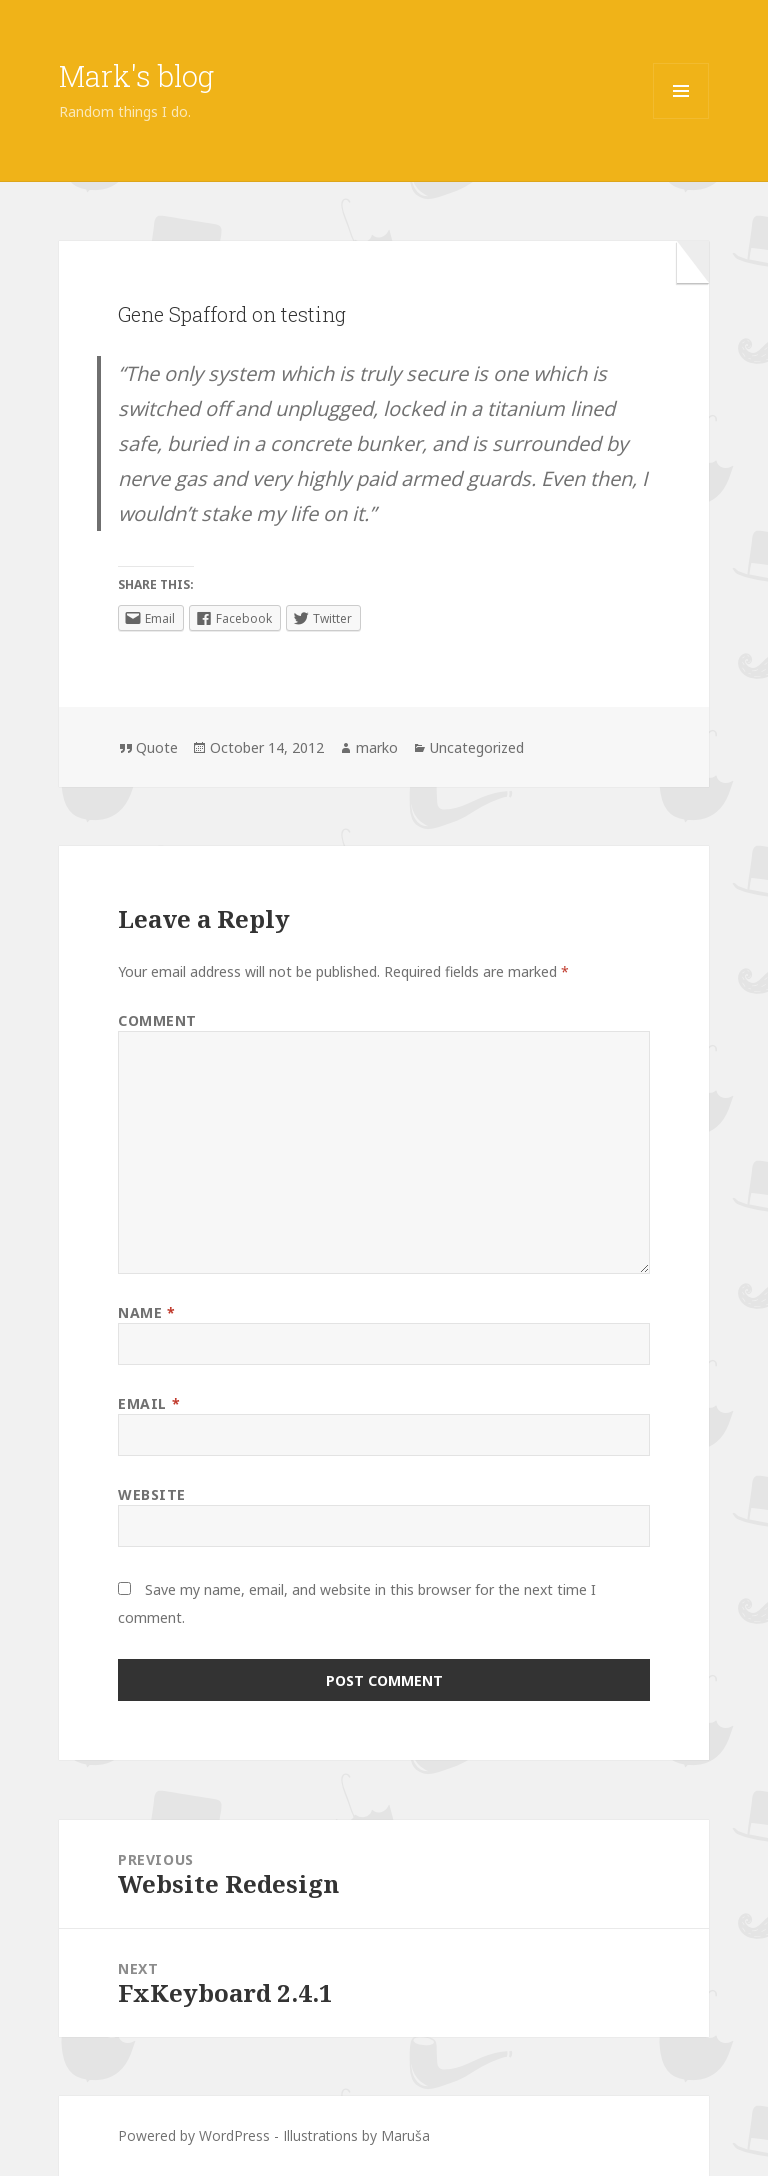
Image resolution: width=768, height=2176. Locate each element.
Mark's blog (136, 76)
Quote (157, 747)
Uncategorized (477, 747)
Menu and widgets (681, 118)
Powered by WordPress (194, 2135)
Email (149, 1403)
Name (146, 1312)
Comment (157, 1020)
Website (152, 1494)
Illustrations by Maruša (356, 2135)
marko (377, 747)
